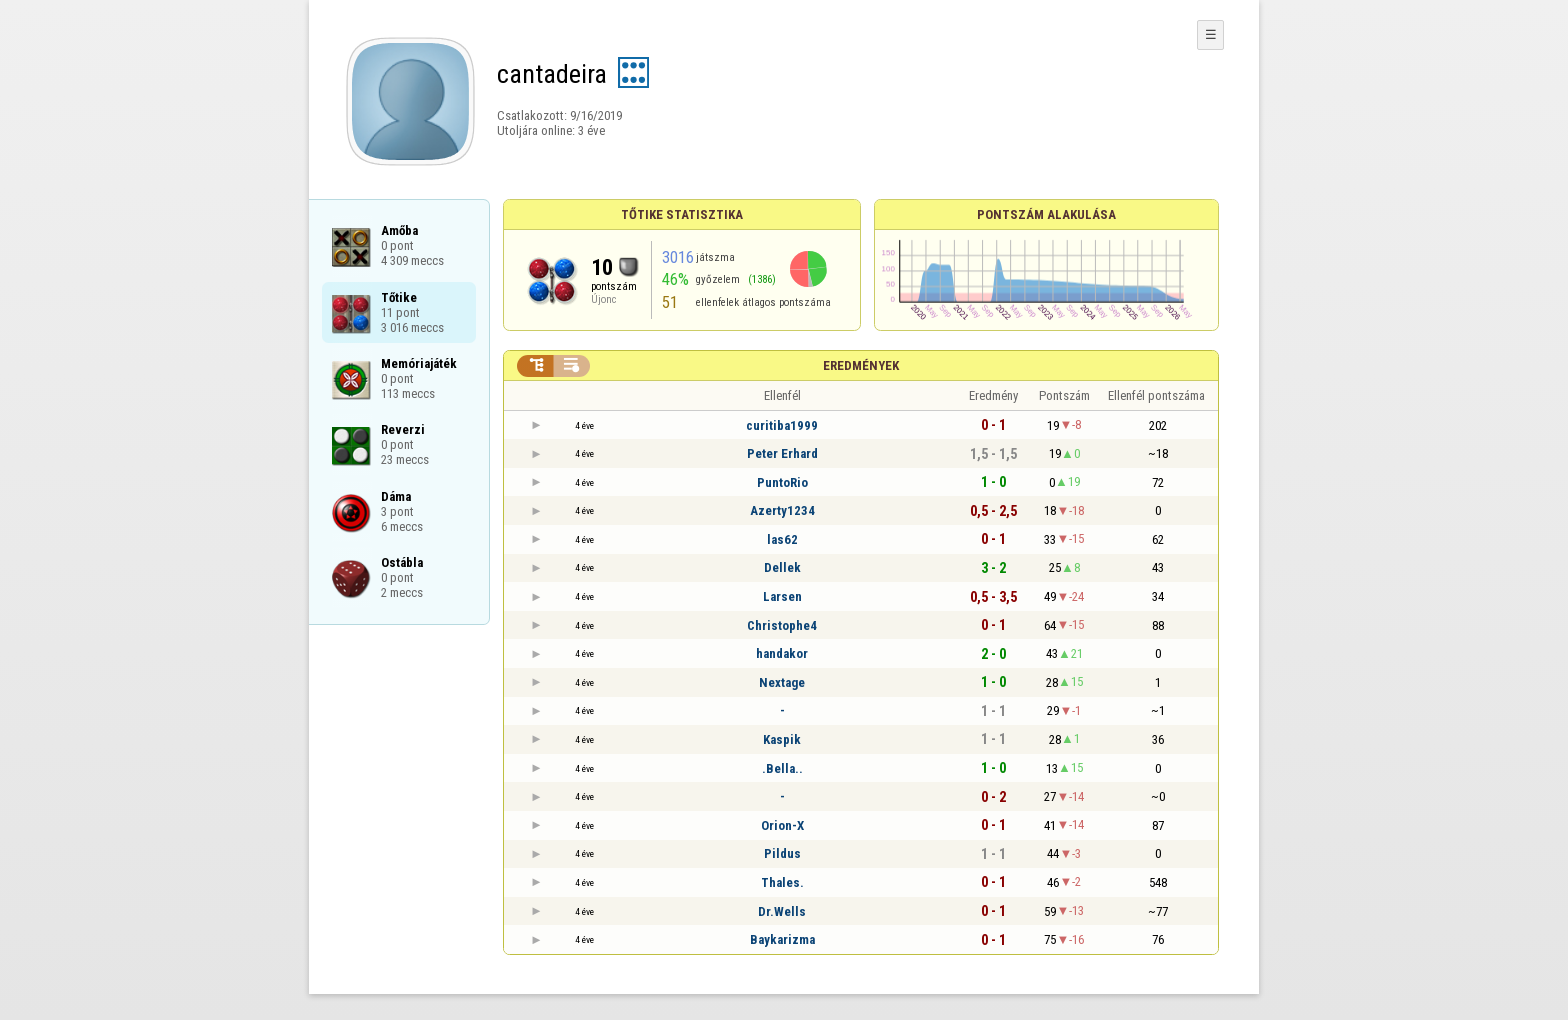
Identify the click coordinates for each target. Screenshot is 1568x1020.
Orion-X (782, 825)
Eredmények (861, 365)
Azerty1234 (782, 510)
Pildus (782, 853)
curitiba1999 (782, 425)
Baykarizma (782, 939)
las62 (782, 539)
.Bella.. (782, 768)
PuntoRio (782, 482)
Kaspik (782, 739)
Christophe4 (782, 625)
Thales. (782, 882)
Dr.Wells (782, 911)
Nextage (782, 682)
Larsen (782, 596)
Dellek (782, 567)
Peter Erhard (782, 453)
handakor (782, 653)
